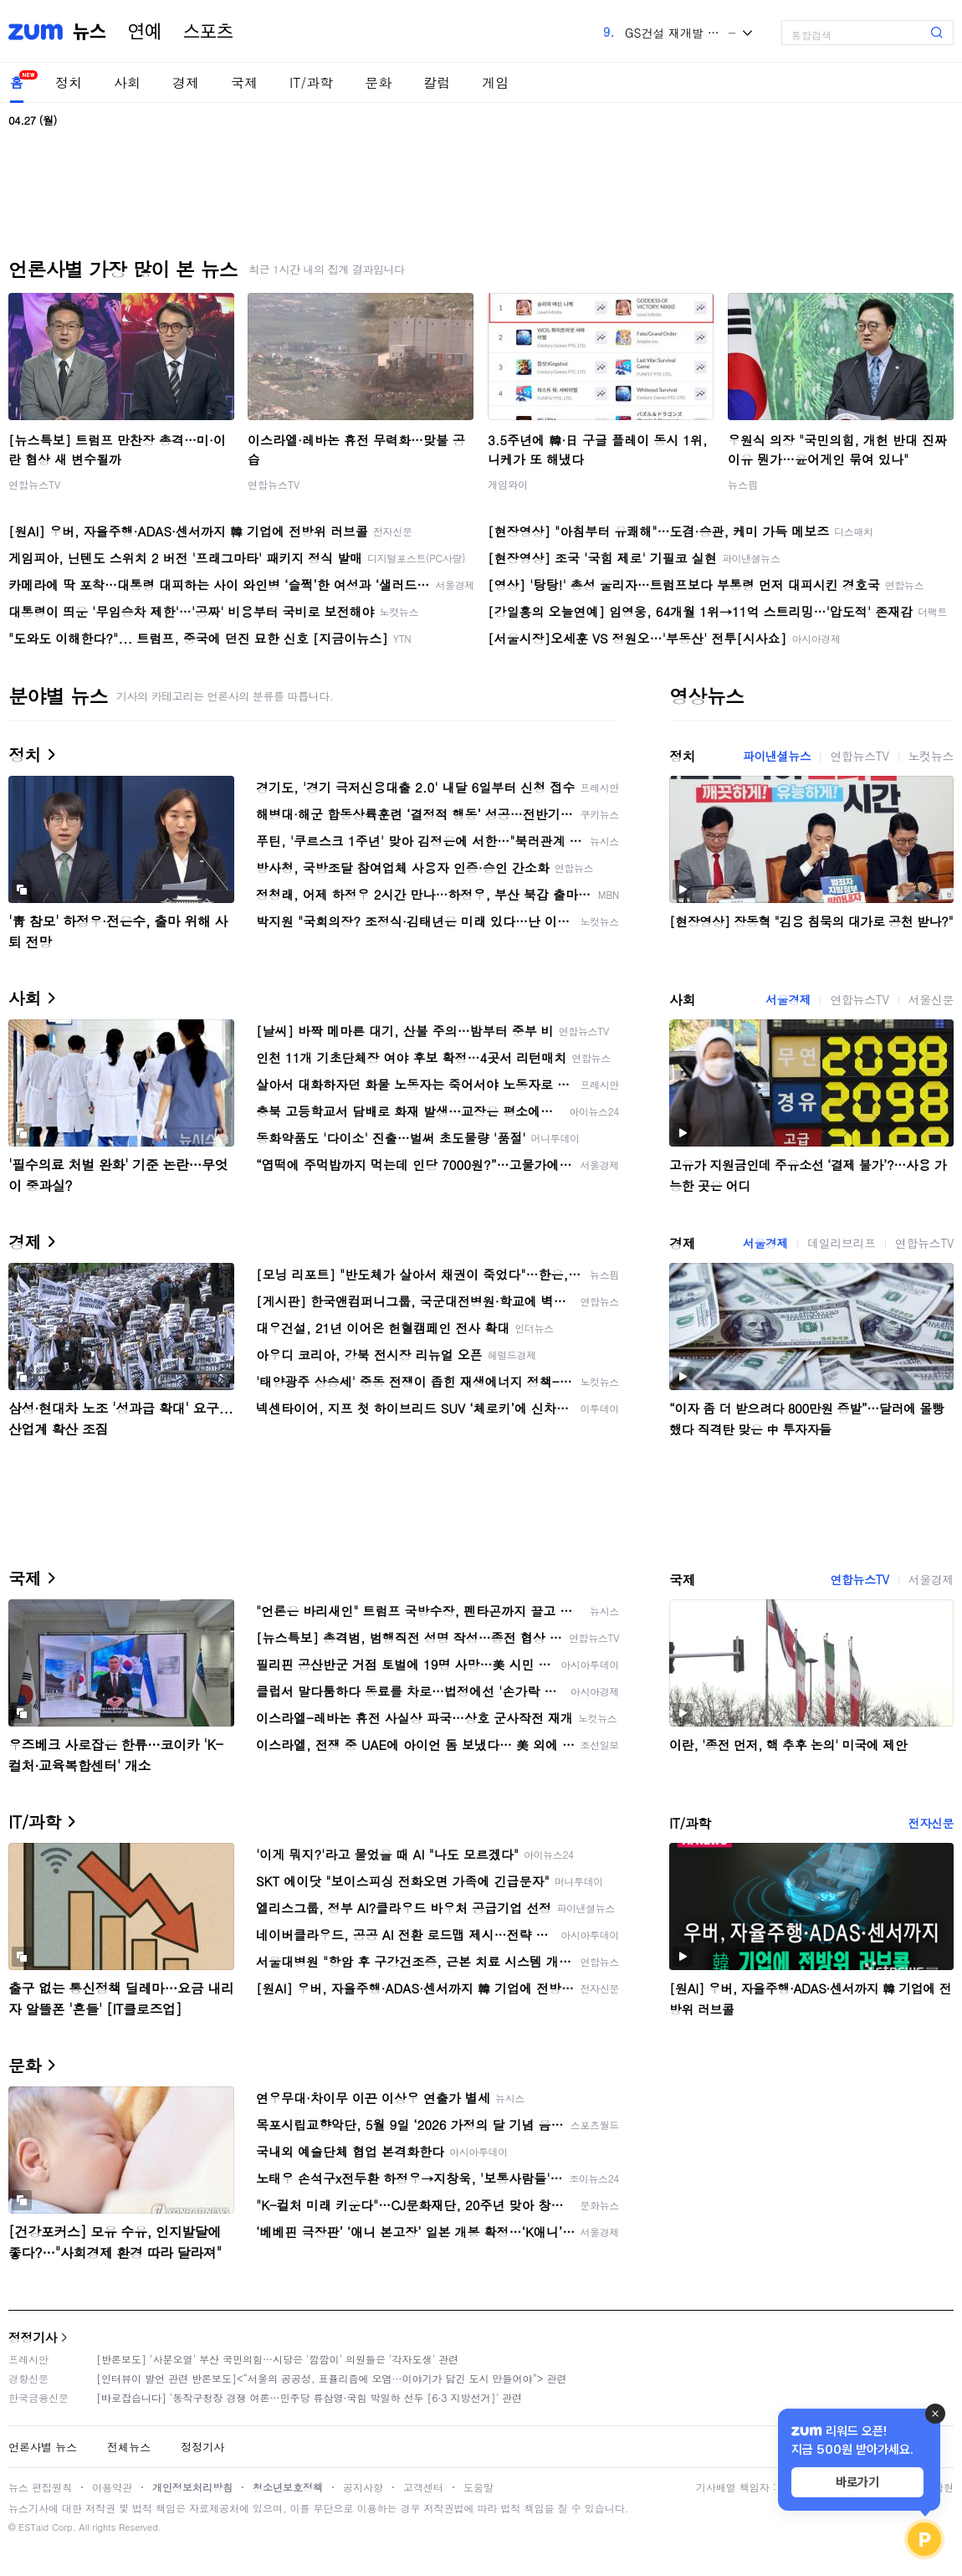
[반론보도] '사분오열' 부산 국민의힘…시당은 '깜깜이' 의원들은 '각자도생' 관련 (277, 2359)
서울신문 (931, 999)
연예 (144, 32)
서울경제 (788, 999)
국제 (244, 82)
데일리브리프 (841, 1242)
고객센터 (423, 2487)
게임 (495, 82)
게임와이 (508, 484)
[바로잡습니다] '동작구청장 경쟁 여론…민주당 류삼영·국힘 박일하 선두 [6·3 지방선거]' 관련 (309, 2397)
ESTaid (33, 2527)
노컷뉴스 (931, 755)
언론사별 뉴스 (42, 2447)
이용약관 (112, 2487)
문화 (378, 82)
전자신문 (931, 1822)
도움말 (478, 2487)
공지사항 (363, 2487)
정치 (68, 82)
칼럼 (436, 82)
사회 (127, 82)
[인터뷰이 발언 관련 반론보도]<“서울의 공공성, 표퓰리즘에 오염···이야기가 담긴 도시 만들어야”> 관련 (331, 2378)
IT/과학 (311, 82)
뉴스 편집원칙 (40, 2487)
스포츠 (208, 32)
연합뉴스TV (34, 484)
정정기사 (32, 2337)
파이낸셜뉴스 (777, 755)
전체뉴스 (129, 2447)
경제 (185, 82)
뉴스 (89, 32)
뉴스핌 (743, 484)
